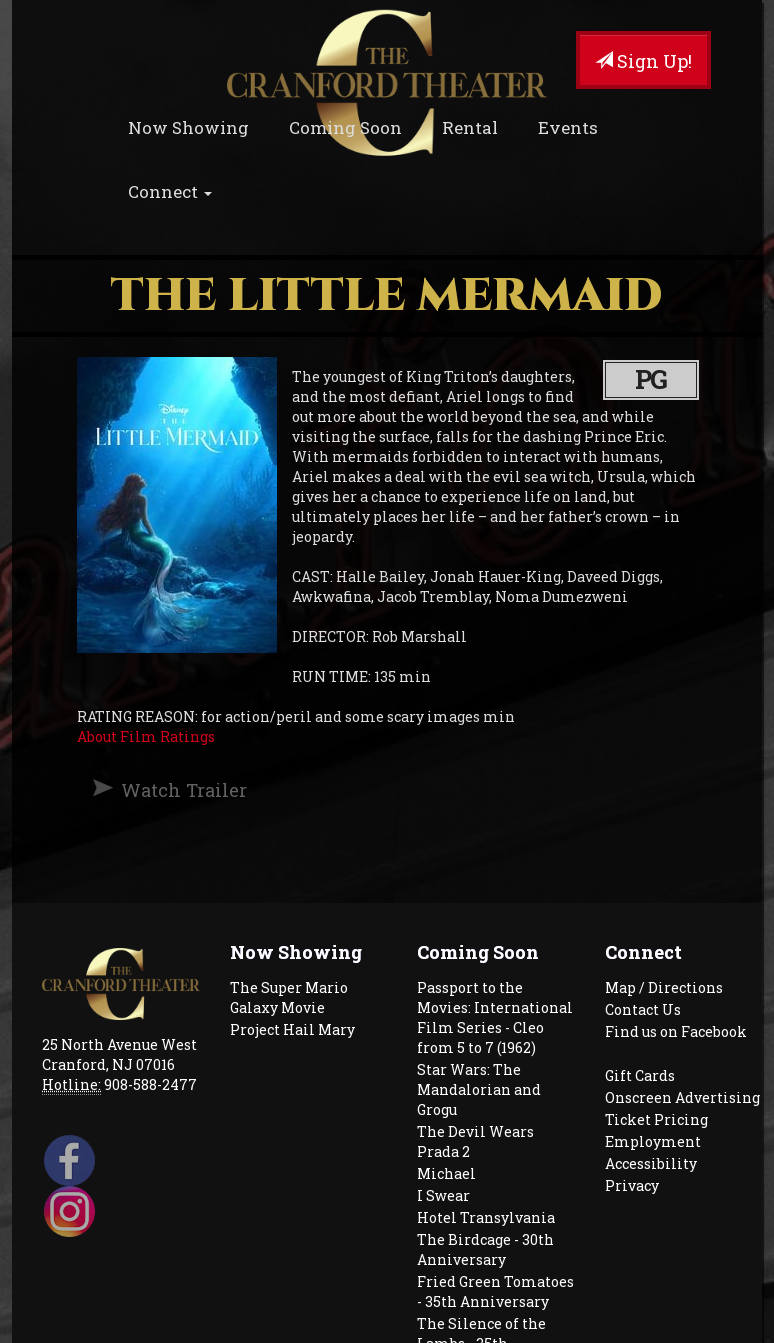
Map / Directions (664, 987)
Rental (470, 127)
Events (568, 127)
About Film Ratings (146, 736)
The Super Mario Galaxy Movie (289, 997)
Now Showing (188, 127)
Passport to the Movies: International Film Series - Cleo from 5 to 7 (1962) (495, 1017)
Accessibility (651, 1163)
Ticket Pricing (656, 1119)
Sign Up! (643, 61)
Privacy (632, 1185)
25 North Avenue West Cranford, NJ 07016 (119, 1054)
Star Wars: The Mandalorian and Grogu (479, 1089)
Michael (446, 1173)
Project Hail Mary (292, 1029)
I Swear (443, 1195)
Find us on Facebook (676, 1031)
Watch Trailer (184, 790)
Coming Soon (345, 127)
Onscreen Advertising (682, 1097)
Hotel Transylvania (486, 1217)
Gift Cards (640, 1075)
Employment (653, 1141)
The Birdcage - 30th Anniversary (485, 1249)
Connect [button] (170, 191)
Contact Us (643, 1009)
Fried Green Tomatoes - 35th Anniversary (495, 1291)
